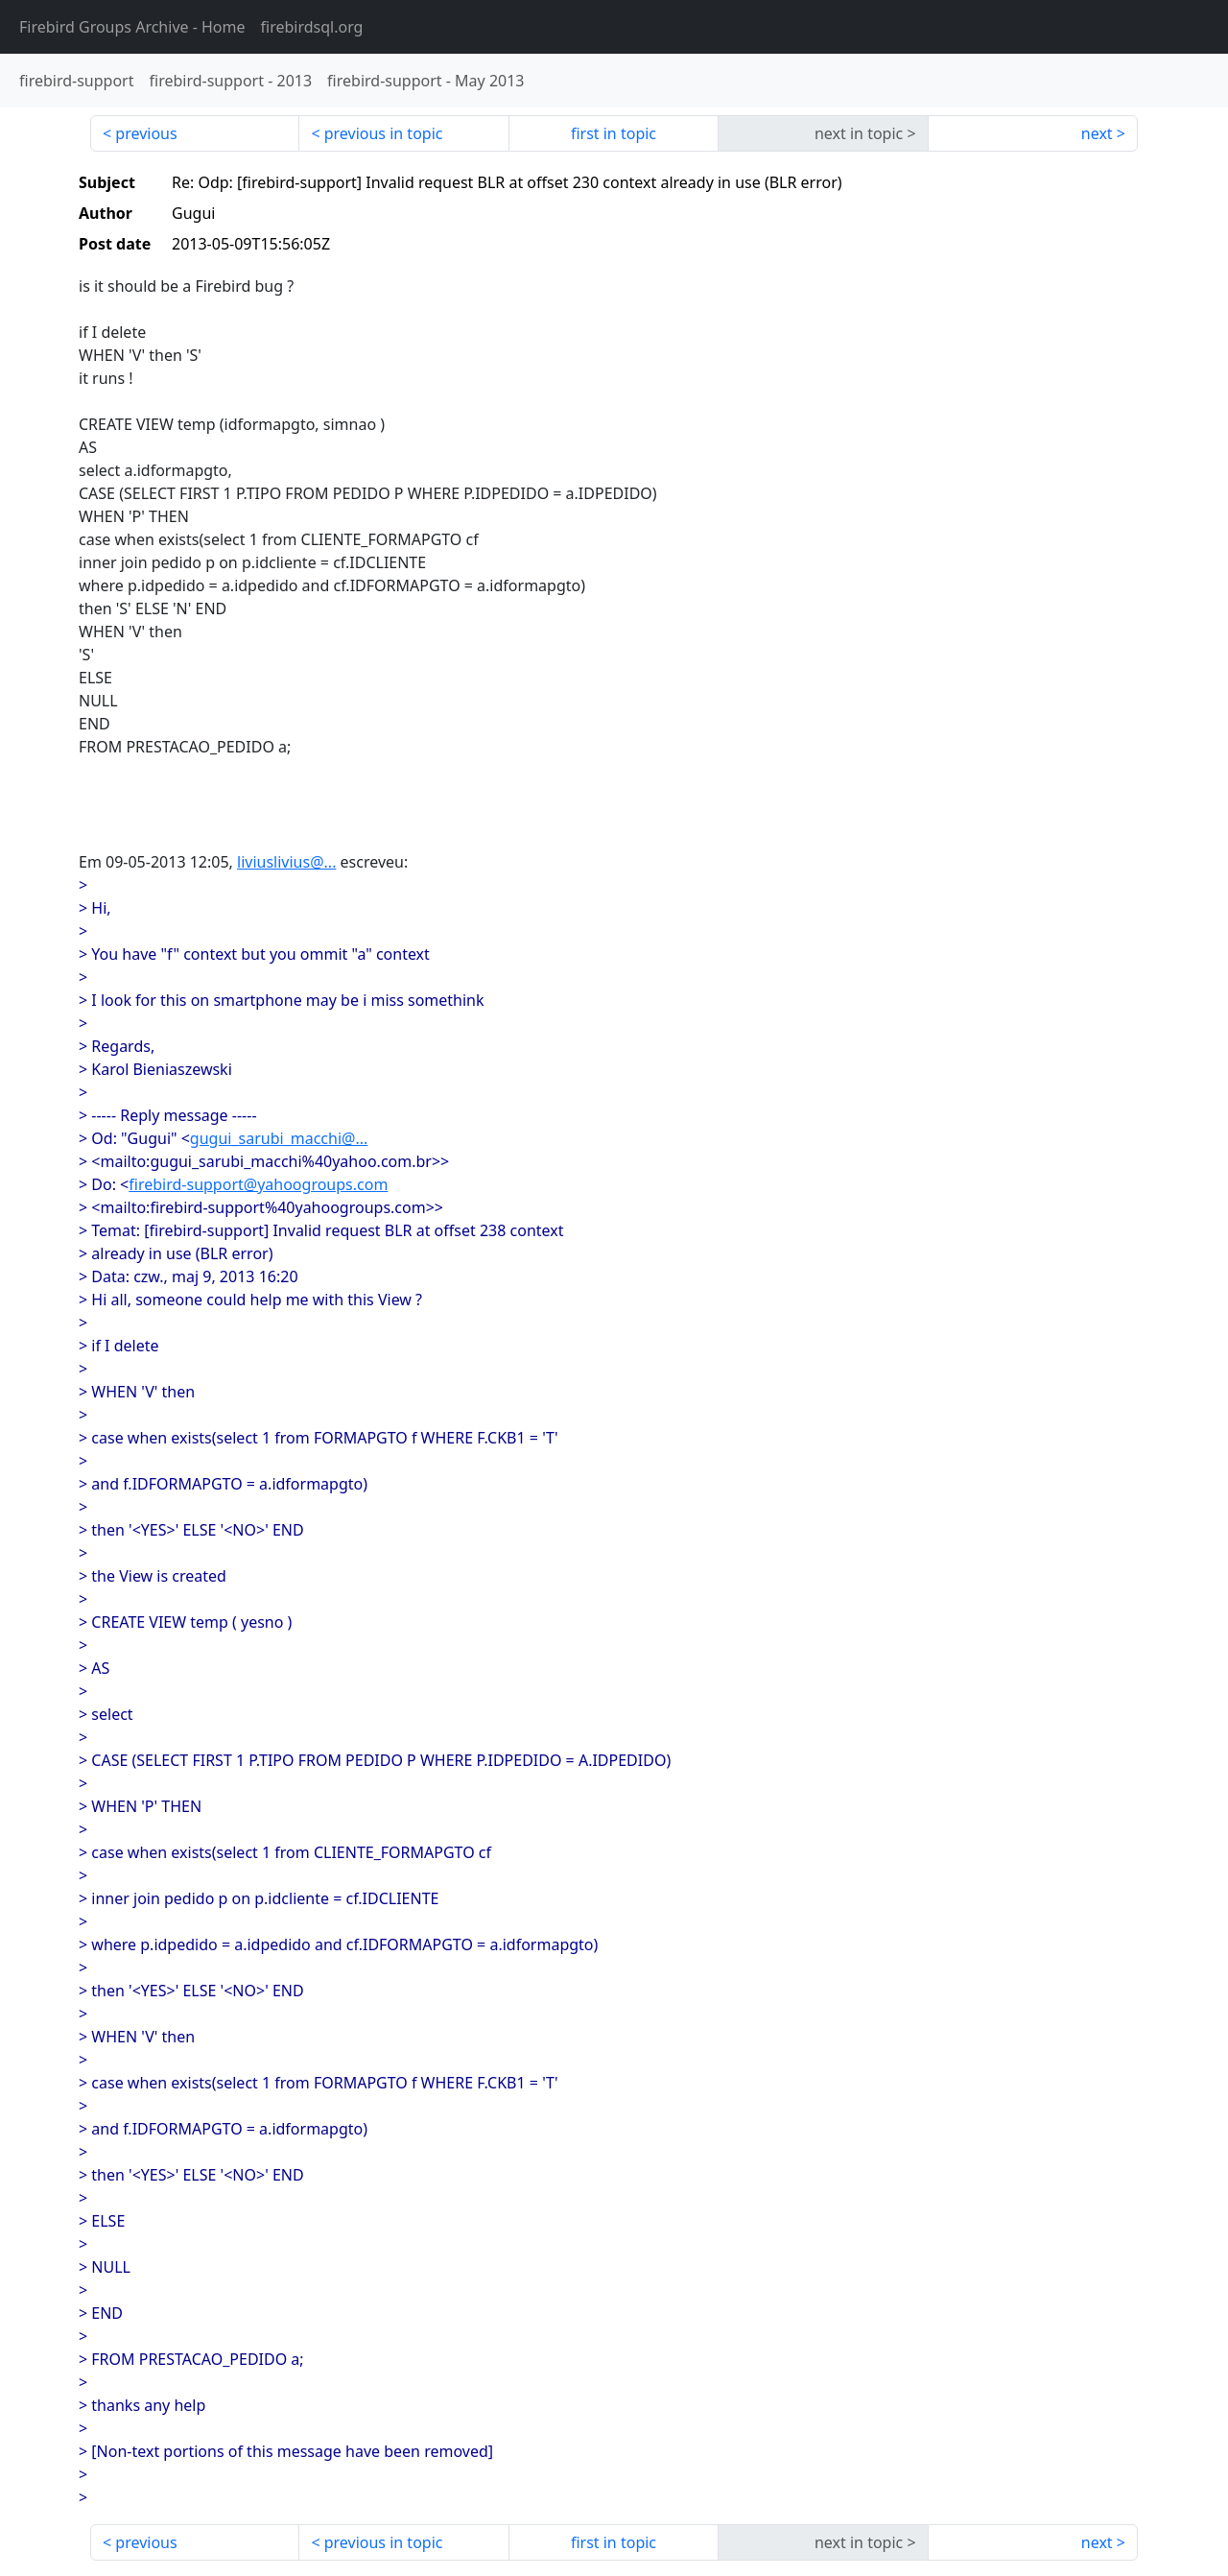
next (1097, 133)
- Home (132, 26)
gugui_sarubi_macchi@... (278, 1138)
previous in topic (383, 133)
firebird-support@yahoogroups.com (258, 1184)
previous (146, 133)
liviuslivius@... (286, 861)
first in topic (613, 133)
